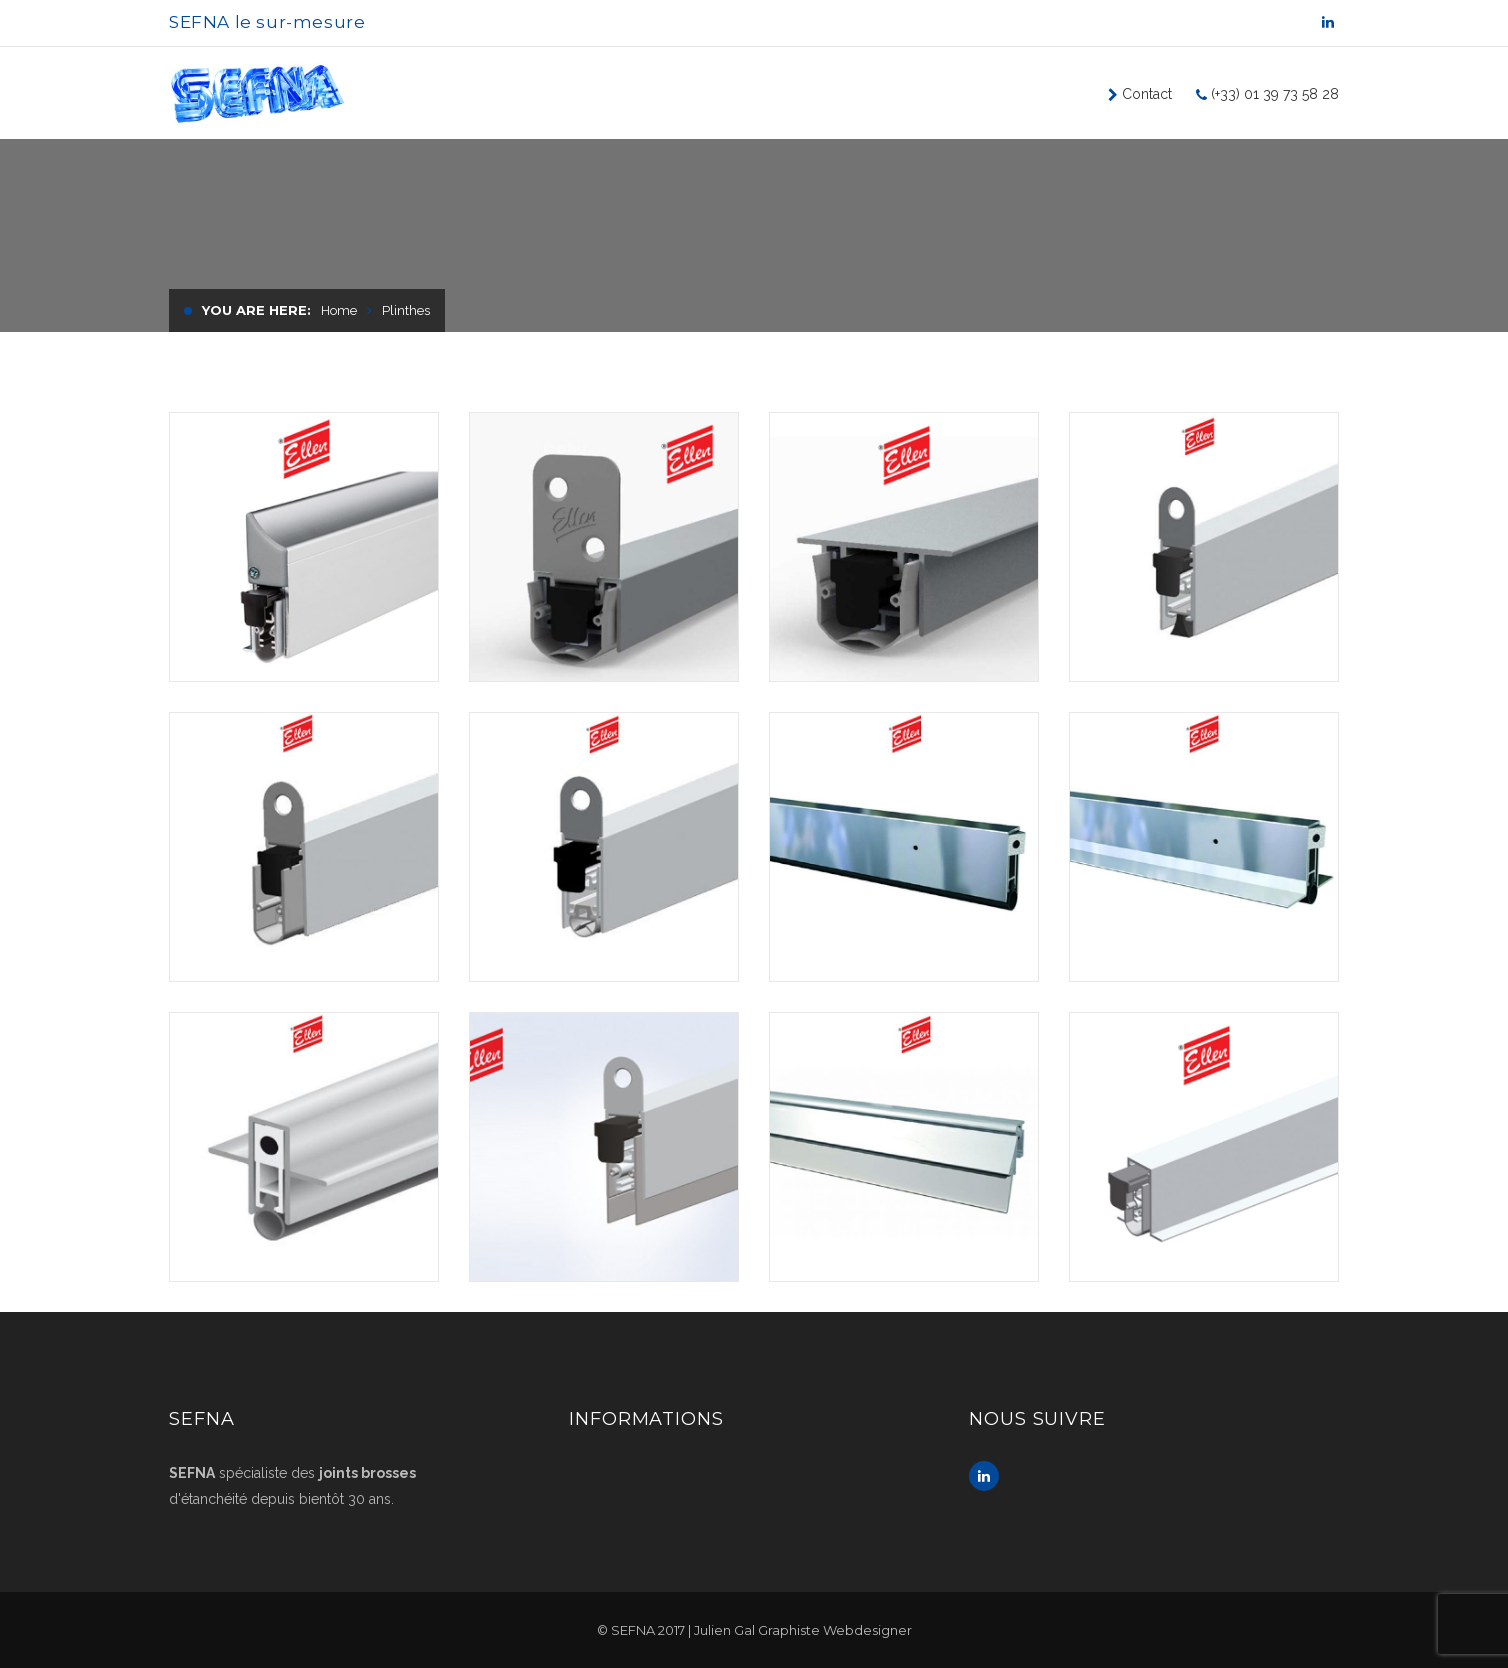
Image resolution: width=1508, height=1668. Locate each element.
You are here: (256, 310)
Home (339, 310)
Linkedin (984, 1476)
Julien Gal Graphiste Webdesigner (803, 1630)
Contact (1145, 94)
